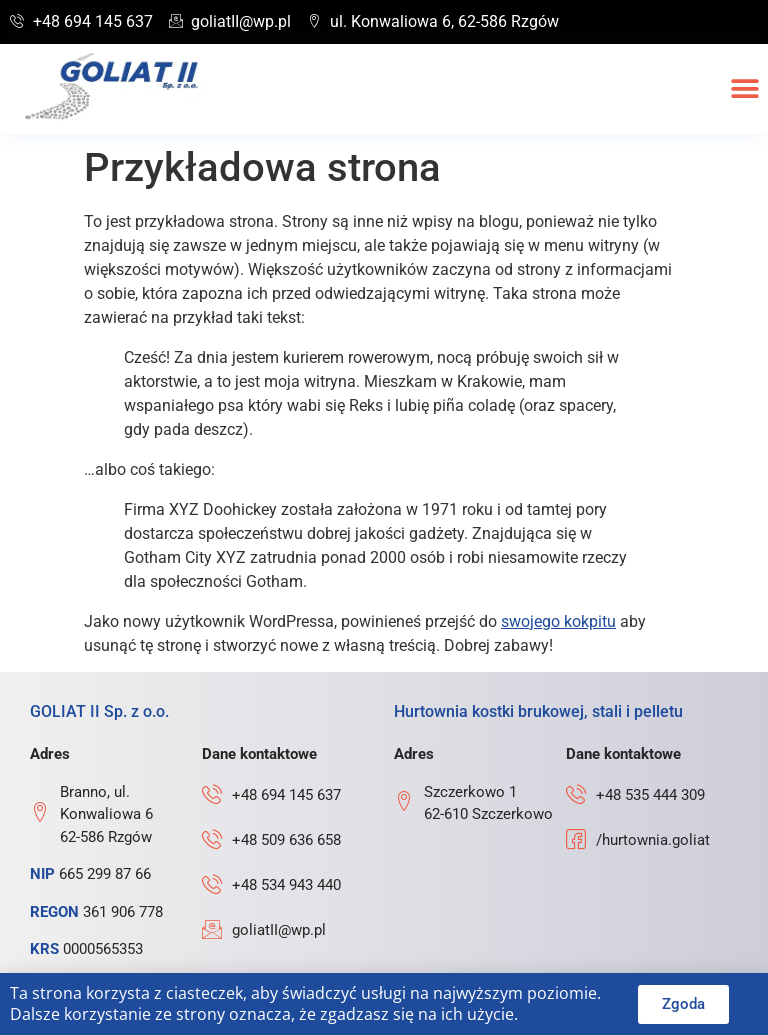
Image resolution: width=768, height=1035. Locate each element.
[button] (745, 89)
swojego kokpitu (558, 621)
